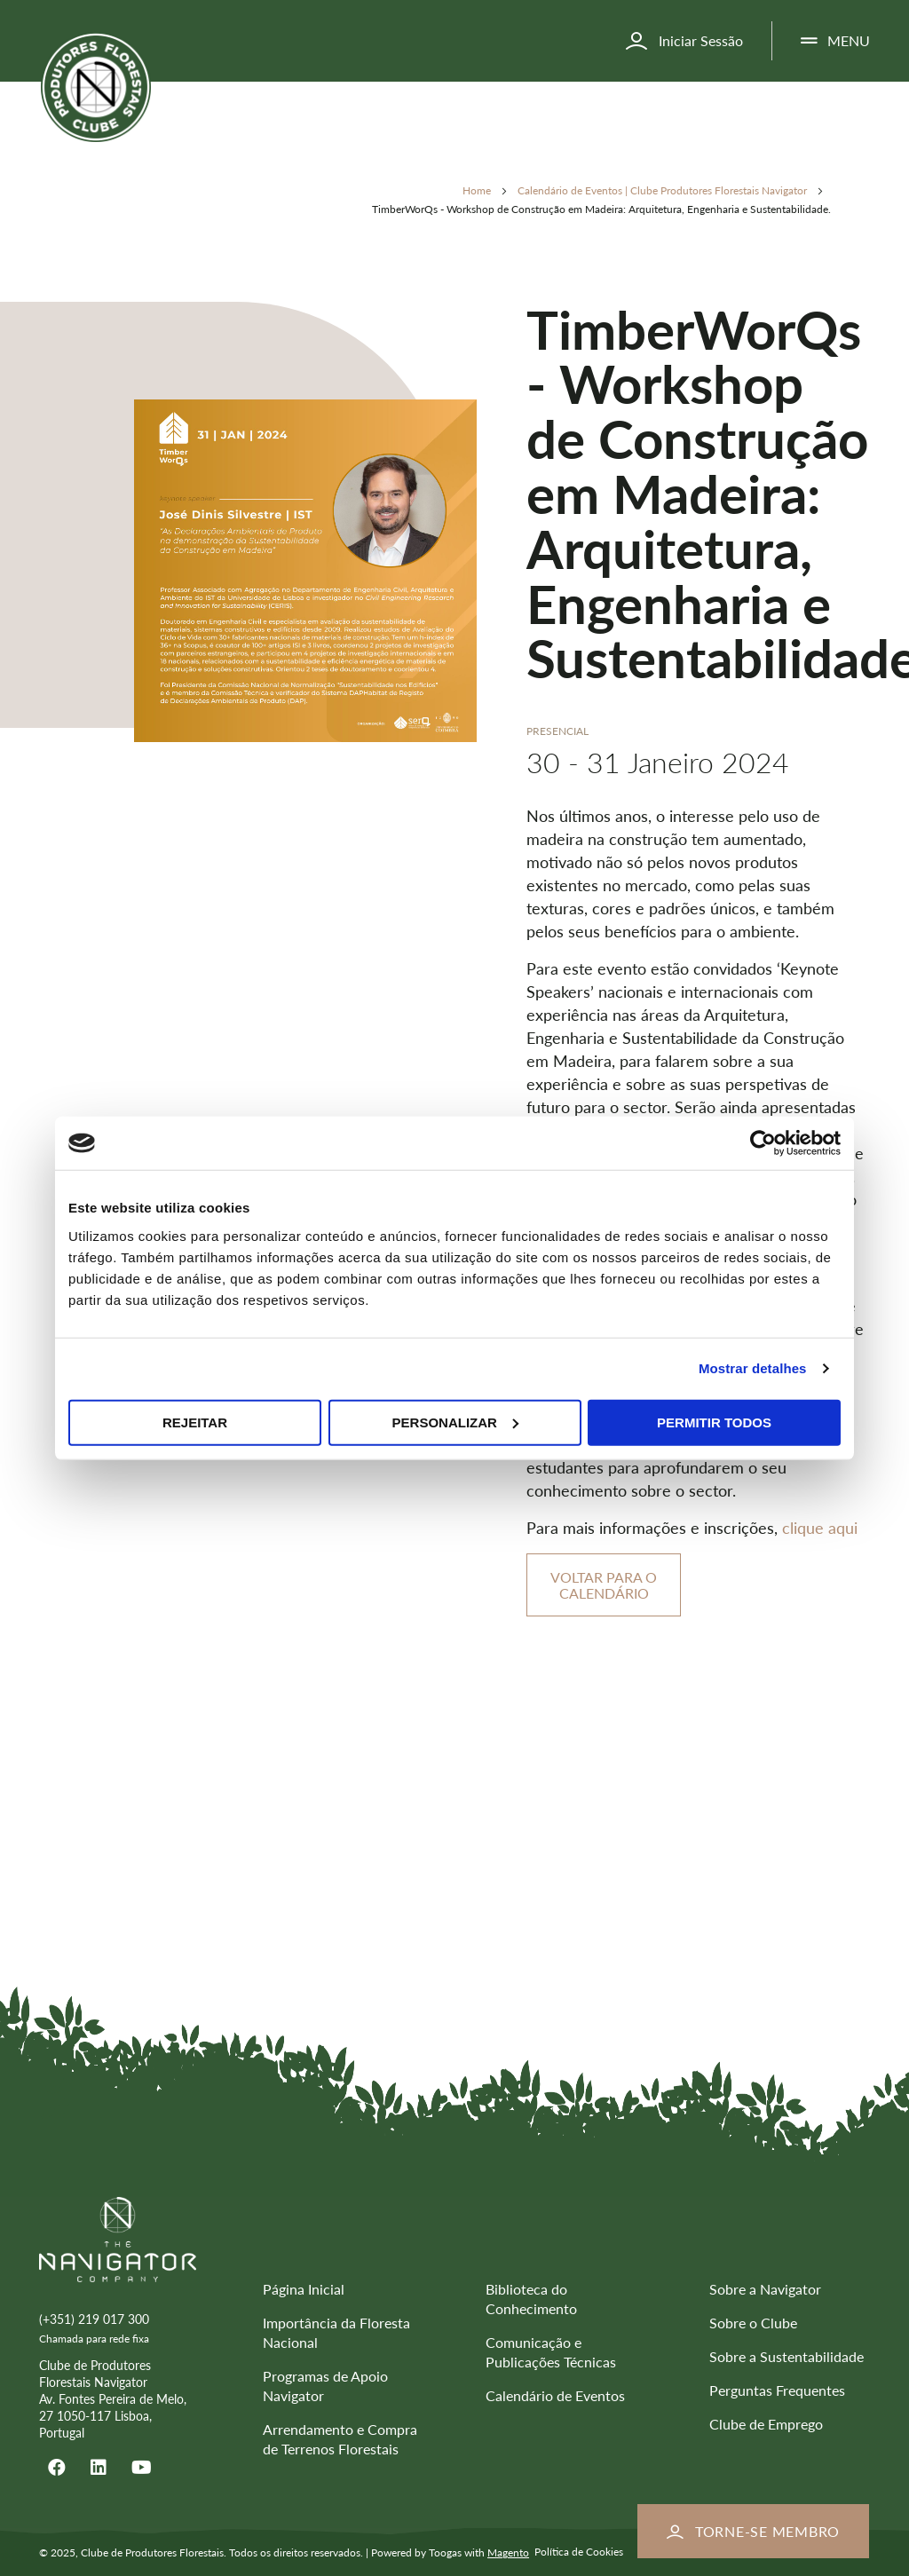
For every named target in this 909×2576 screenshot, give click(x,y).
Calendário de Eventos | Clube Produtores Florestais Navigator (664, 190)
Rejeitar (194, 1421)
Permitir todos (714, 1421)
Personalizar (455, 1421)
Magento (508, 2552)
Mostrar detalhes (753, 1368)
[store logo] (96, 87)
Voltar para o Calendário (603, 1585)
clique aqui (820, 1527)
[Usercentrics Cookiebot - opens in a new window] (763, 1143)
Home (478, 190)
